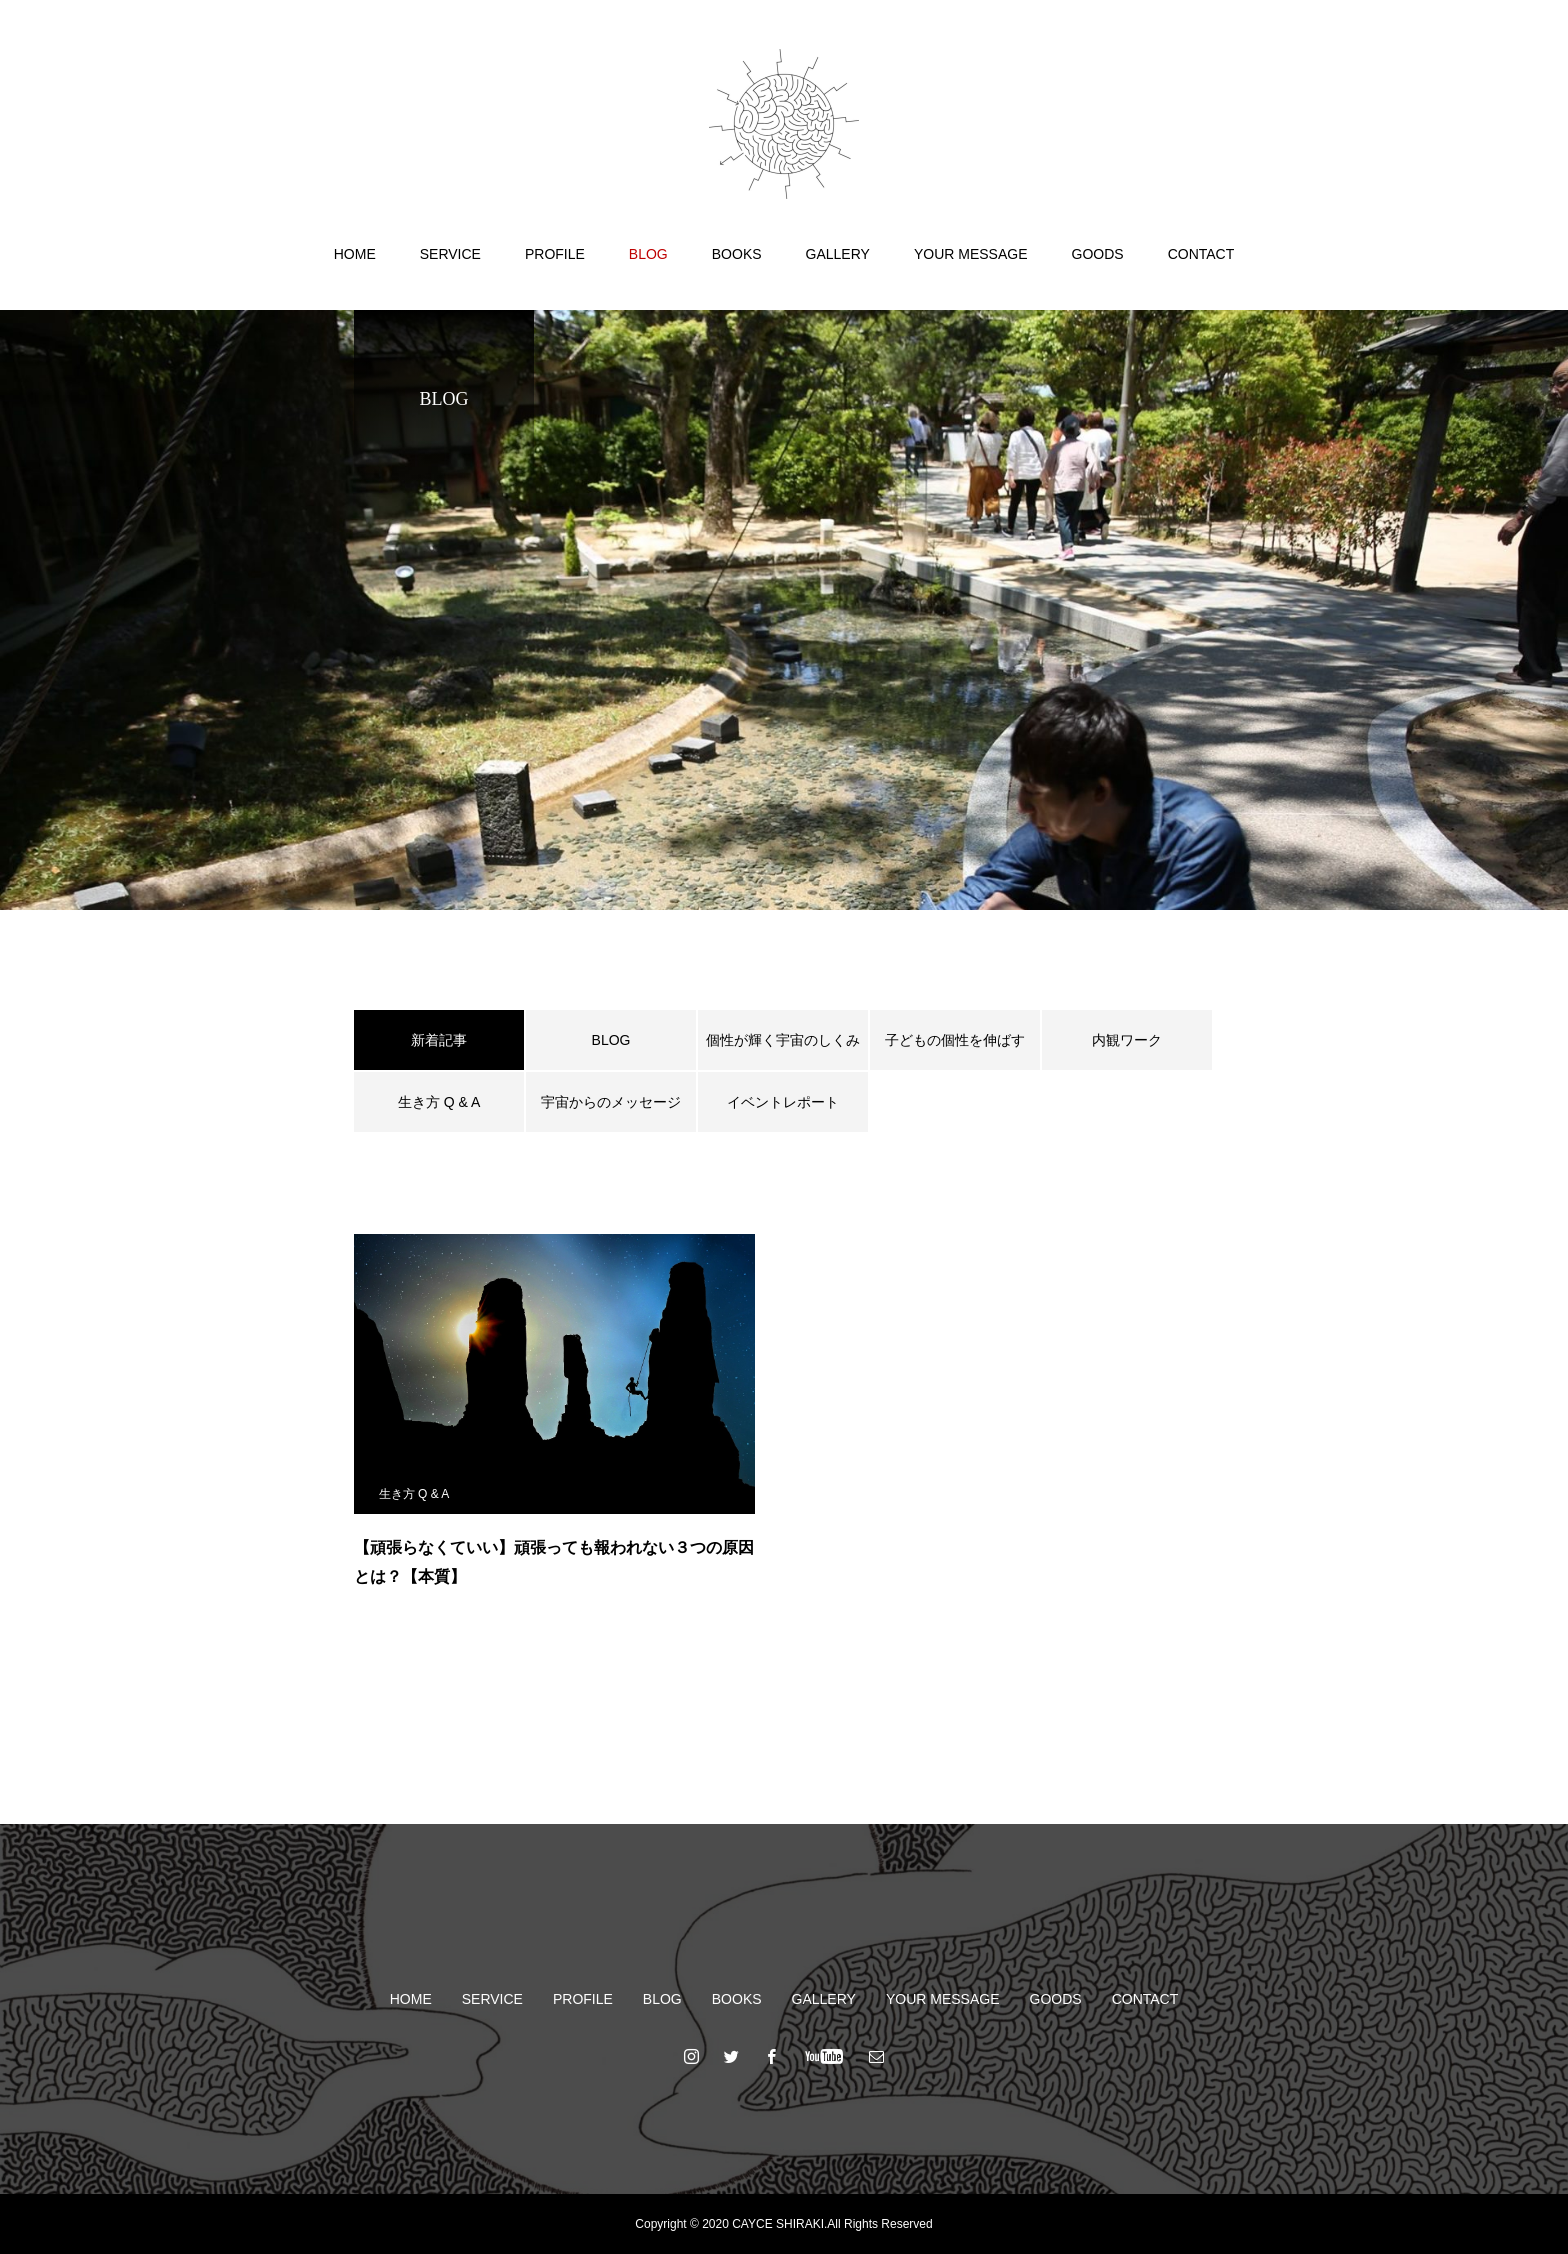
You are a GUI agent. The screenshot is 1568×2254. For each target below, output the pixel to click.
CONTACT (1201, 254)
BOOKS (737, 254)
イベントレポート (783, 1102)
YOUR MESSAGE (971, 254)
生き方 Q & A (439, 1102)
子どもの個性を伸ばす (955, 1040)
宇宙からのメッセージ (611, 1102)
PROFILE (555, 254)
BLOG (648, 254)
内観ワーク (1127, 1040)
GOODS (1098, 254)
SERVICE (450, 254)
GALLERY (838, 254)
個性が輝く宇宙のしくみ (783, 1040)
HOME (355, 254)
